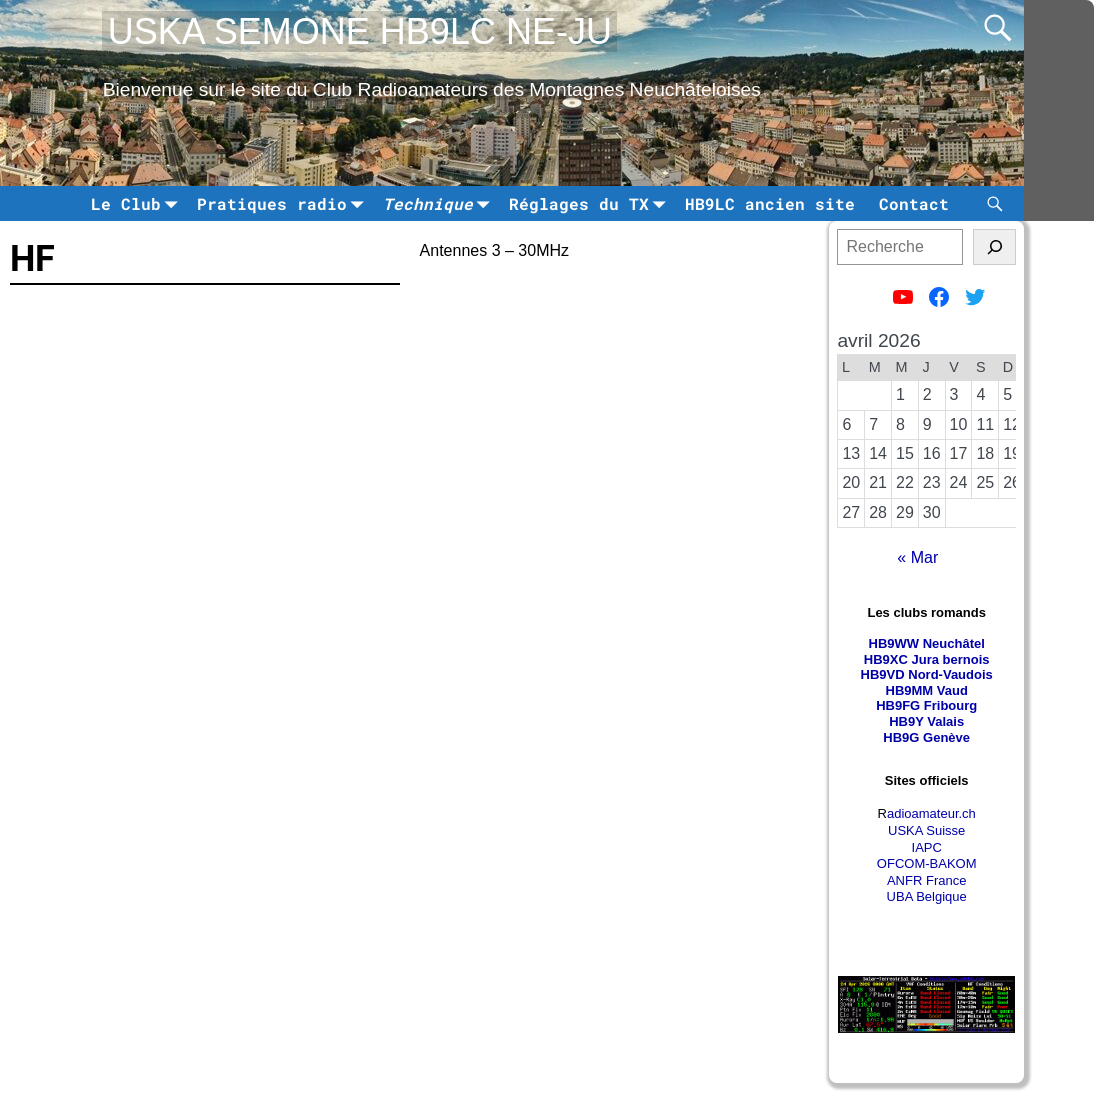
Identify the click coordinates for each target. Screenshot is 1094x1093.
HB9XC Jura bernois (927, 659)
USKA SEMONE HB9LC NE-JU (360, 31)
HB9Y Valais (926, 721)
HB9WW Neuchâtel (927, 643)
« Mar (917, 557)
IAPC (927, 847)
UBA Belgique (927, 896)
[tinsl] (994, 247)
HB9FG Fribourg (926, 705)
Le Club (138, 203)
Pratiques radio (284, 203)
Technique (440, 203)
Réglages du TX (591, 203)
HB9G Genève (926, 737)
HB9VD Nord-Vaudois (927, 674)
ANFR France (926, 880)
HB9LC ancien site (770, 203)
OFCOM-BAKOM (927, 863)
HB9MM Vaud (927, 690)
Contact (914, 203)
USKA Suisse (926, 830)
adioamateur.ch (931, 813)
